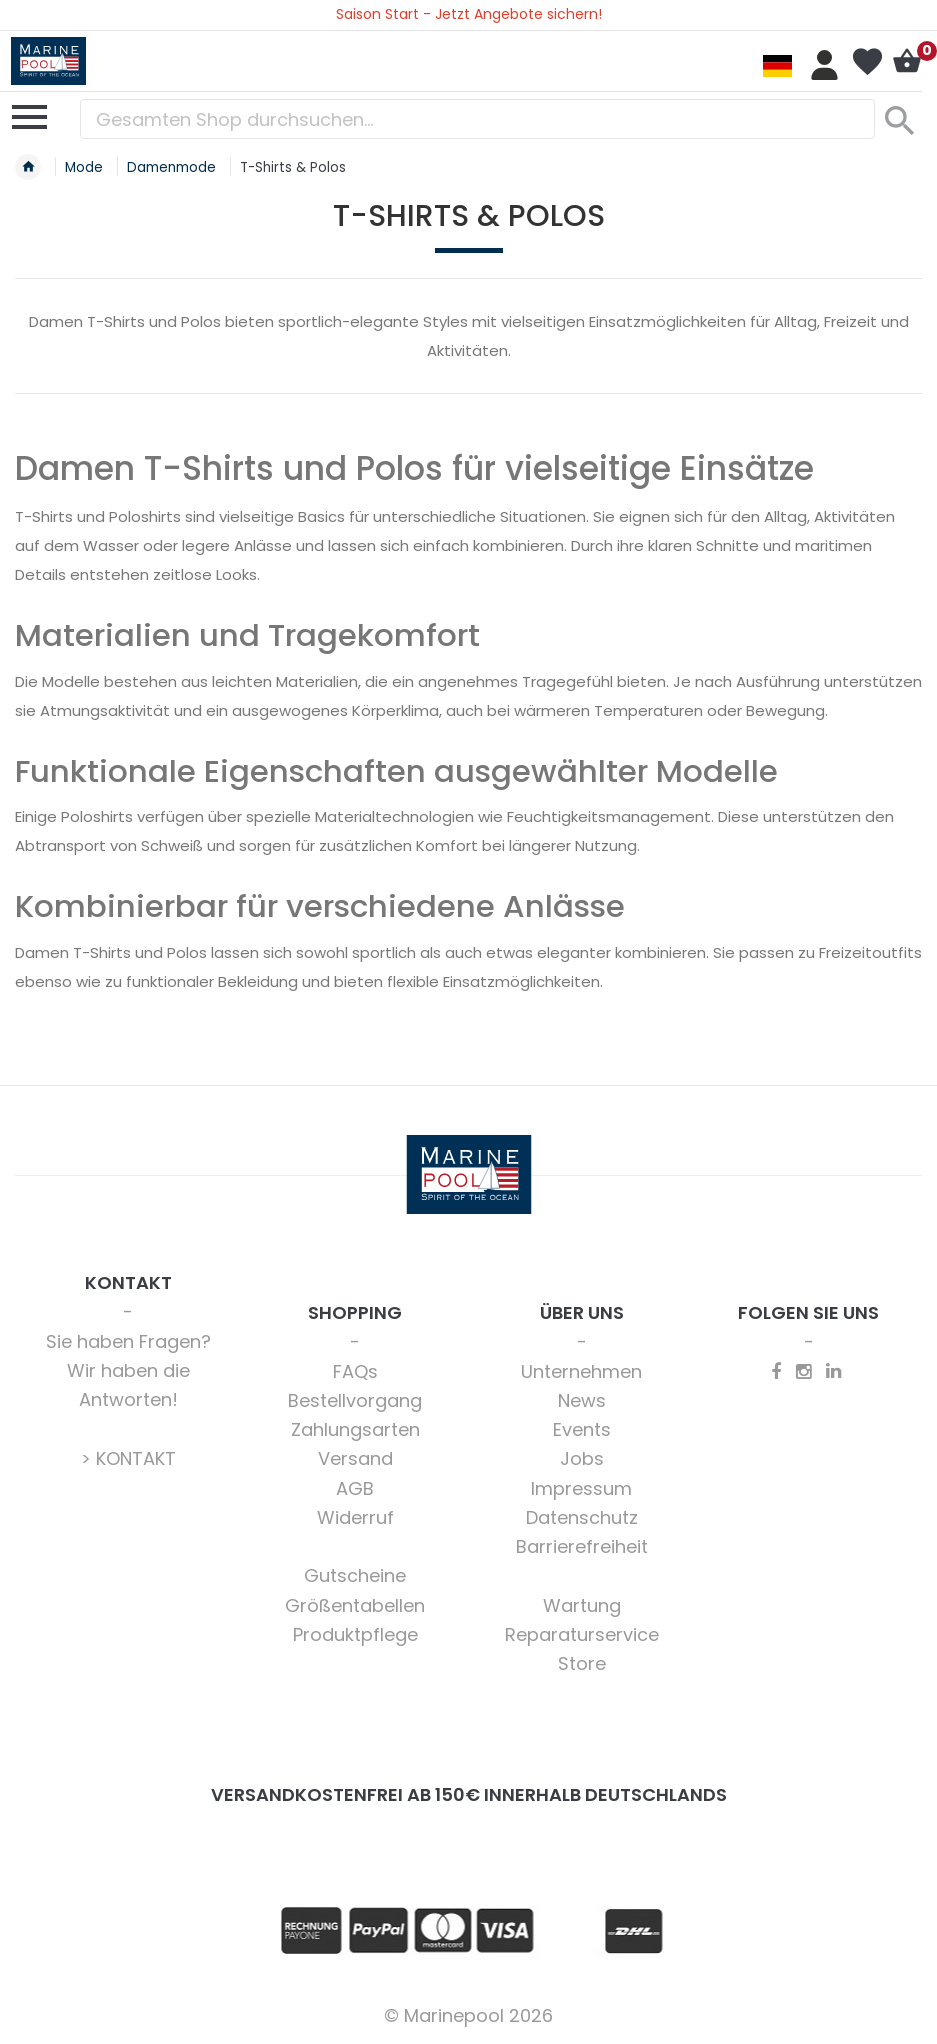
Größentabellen (355, 1605)
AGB (355, 1488)
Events (582, 1429)
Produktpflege (355, 1634)
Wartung (582, 1605)
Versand (355, 1458)
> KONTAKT (128, 1458)
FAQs (355, 1371)
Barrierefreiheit (582, 1546)
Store (582, 1663)
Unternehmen (581, 1371)
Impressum (581, 1488)
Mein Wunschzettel (867, 62)
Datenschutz (582, 1517)
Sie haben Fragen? (128, 1341)
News (582, 1400)
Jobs (582, 1458)
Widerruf (355, 1517)
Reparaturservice (582, 1634)
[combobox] (477, 119)
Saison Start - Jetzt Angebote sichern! (469, 14)
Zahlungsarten (355, 1429)
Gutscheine (355, 1575)
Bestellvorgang (355, 1400)
